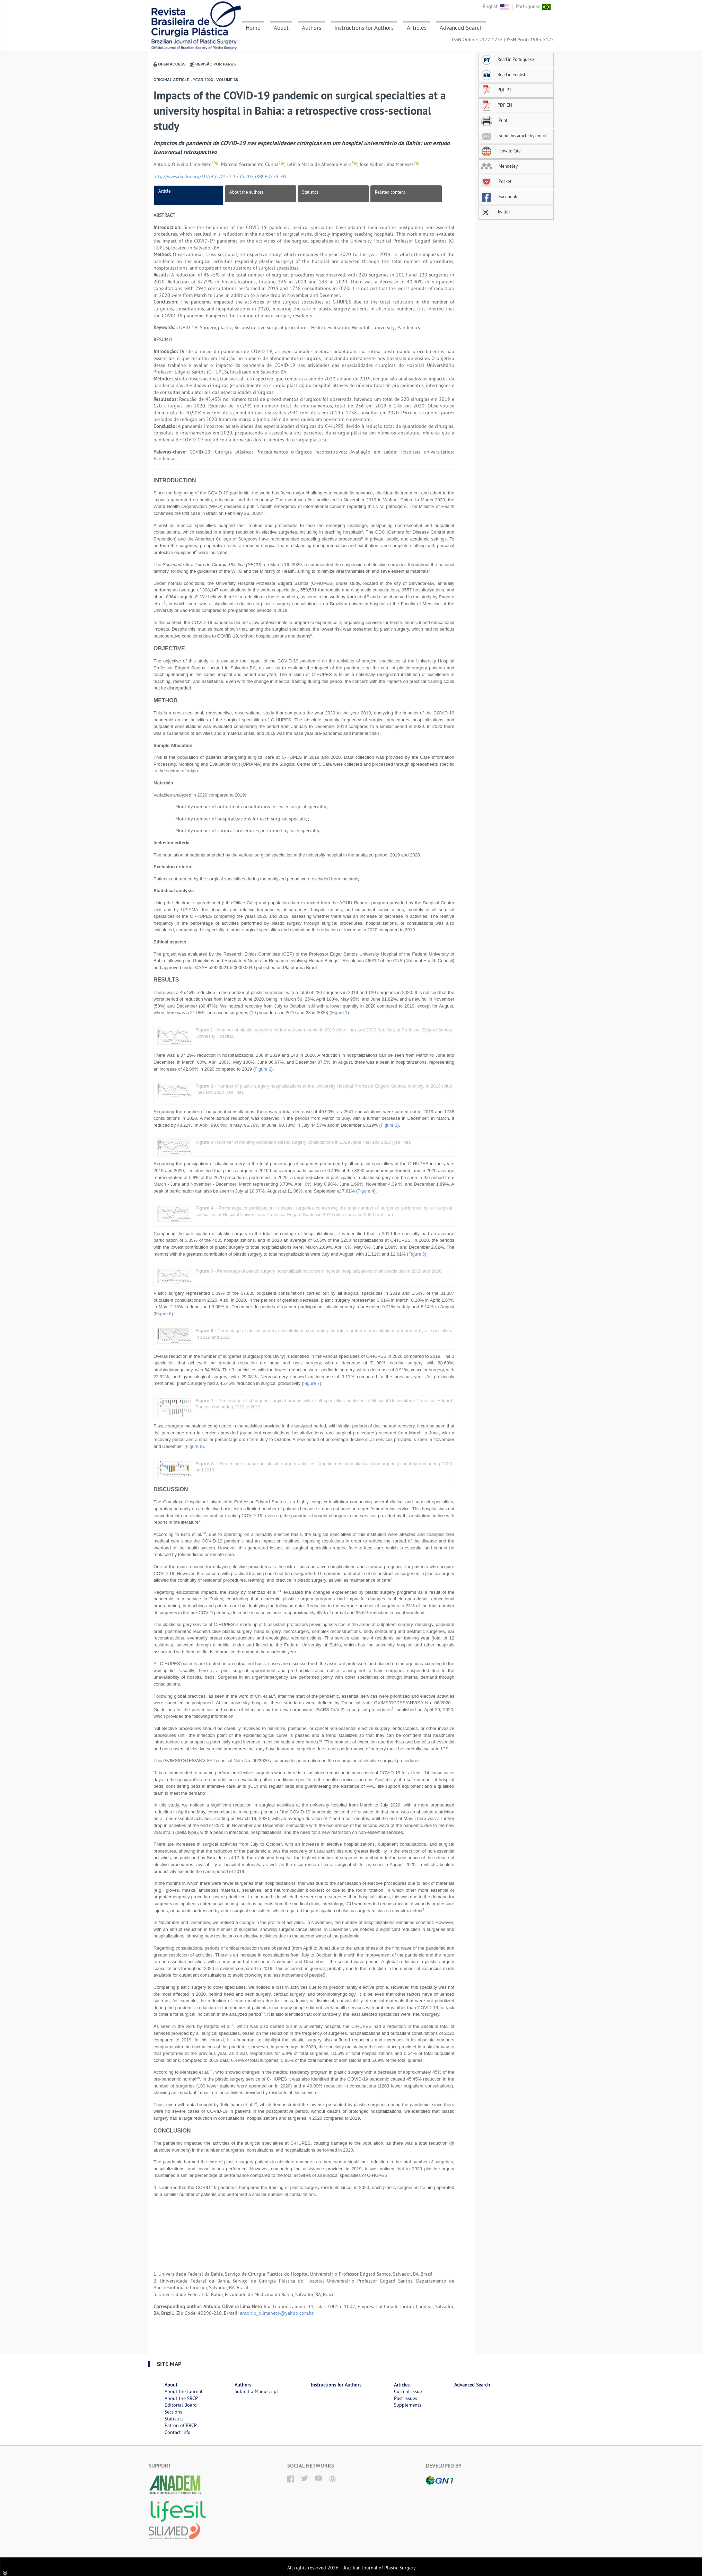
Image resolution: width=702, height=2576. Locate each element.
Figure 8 (194, 1446)
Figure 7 (311, 1383)
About (281, 28)
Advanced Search (461, 28)
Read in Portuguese (507, 59)
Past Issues (405, 2398)
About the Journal (183, 2391)
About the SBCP (181, 2398)
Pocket (496, 181)
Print (494, 120)
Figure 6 (163, 1313)
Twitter (495, 211)
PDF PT (496, 90)
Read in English (503, 74)
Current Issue (408, 2391)
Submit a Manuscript (256, 2391)
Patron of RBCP (181, 2425)
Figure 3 (389, 1125)
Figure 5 (417, 1254)
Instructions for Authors (364, 28)
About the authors (246, 192)
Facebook (499, 196)
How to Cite (501, 150)
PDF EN (496, 105)
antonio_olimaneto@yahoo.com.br (277, 2313)
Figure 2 (263, 1069)
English (496, 6)
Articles (417, 28)
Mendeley (499, 166)
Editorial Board (181, 2405)
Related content (390, 192)
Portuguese (533, 6)
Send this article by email (513, 135)
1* (213, 163)
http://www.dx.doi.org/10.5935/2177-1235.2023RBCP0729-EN (219, 176)
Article (164, 191)
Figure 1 (339, 1012)
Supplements (407, 2405)
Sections (173, 2412)
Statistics (310, 192)
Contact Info (178, 2432)
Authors (311, 28)
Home (253, 28)
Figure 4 (366, 1191)
